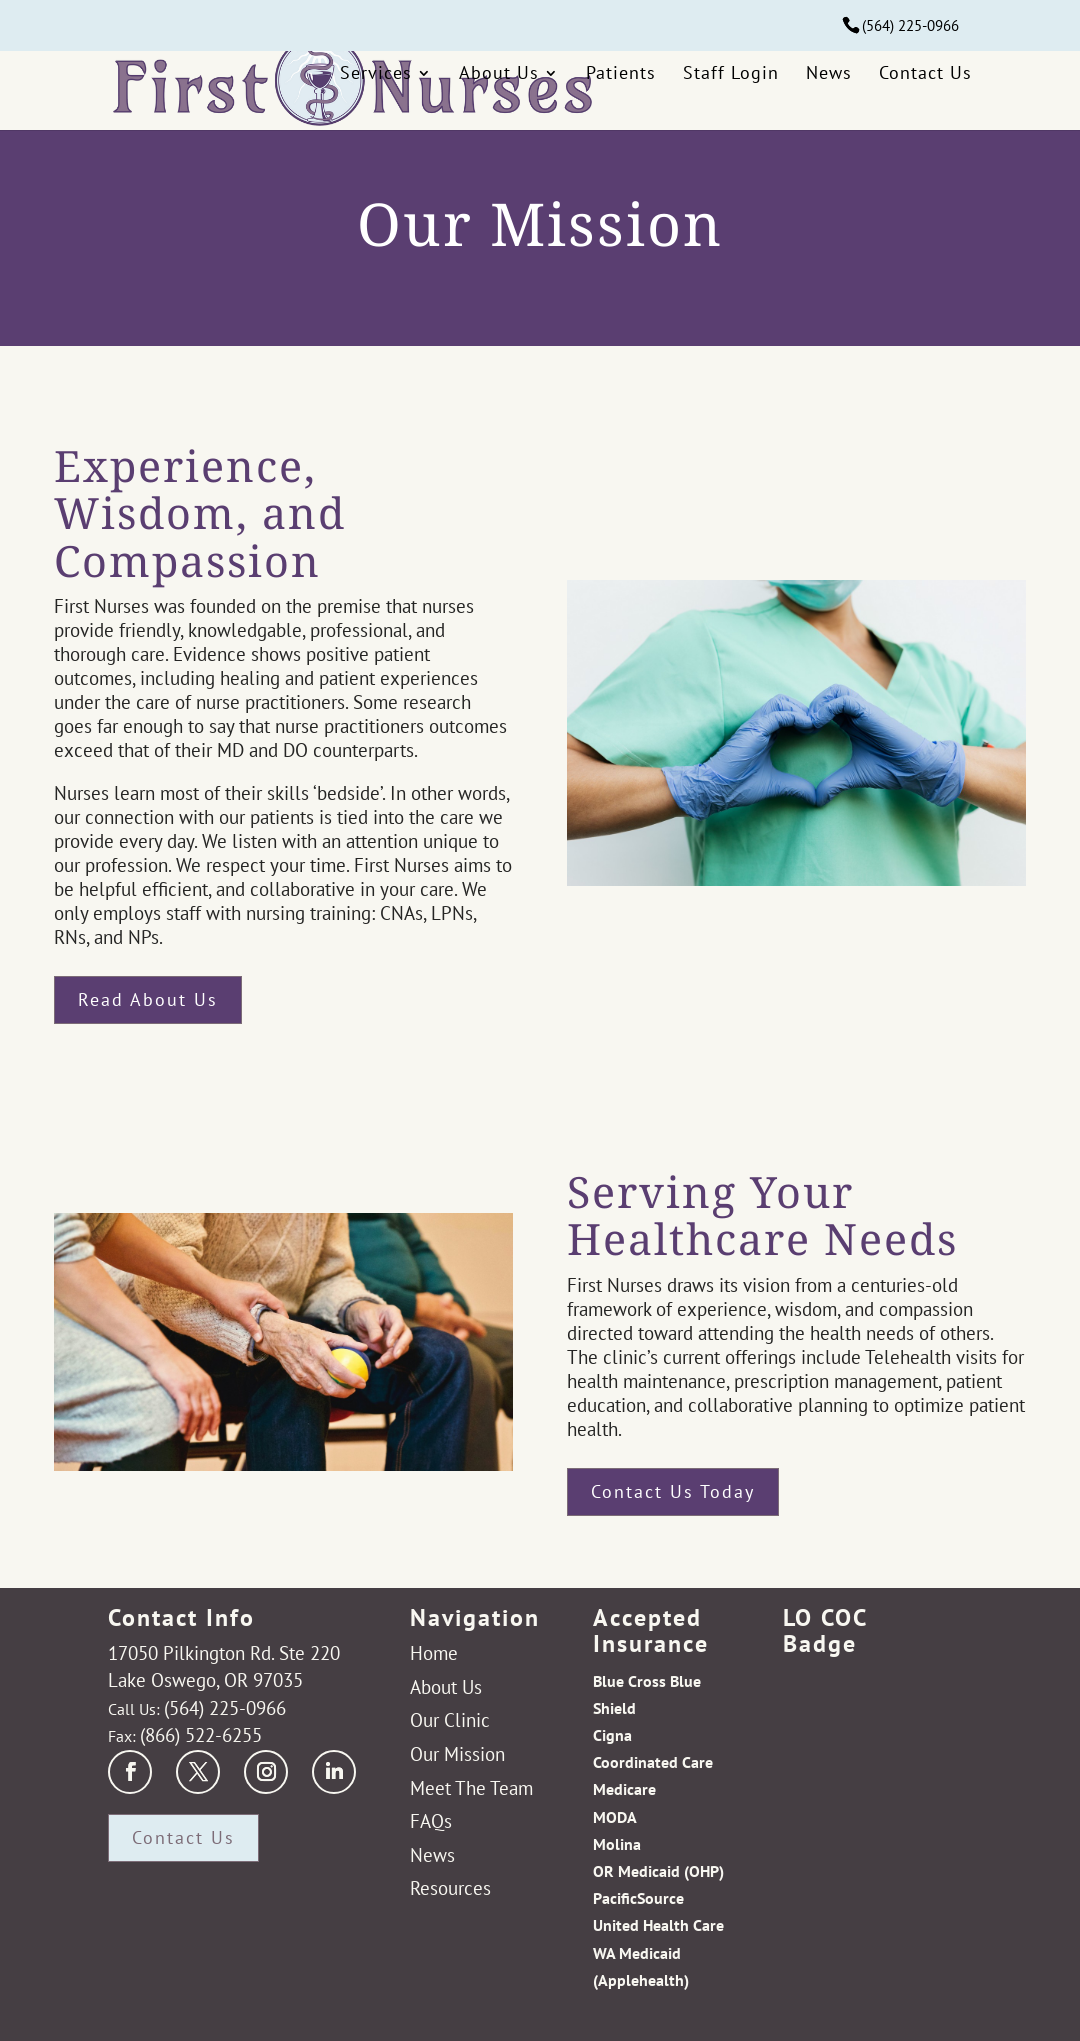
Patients (621, 86)
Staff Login (731, 86)
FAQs (431, 1820)
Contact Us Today (673, 1491)
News (829, 86)
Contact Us (925, 86)
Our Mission (457, 1753)
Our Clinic (450, 1719)
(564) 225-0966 (910, 25)
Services (376, 86)
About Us (499, 86)
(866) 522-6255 (201, 1734)
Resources (450, 1887)
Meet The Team (471, 1787)
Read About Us (148, 999)
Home (434, 1652)
